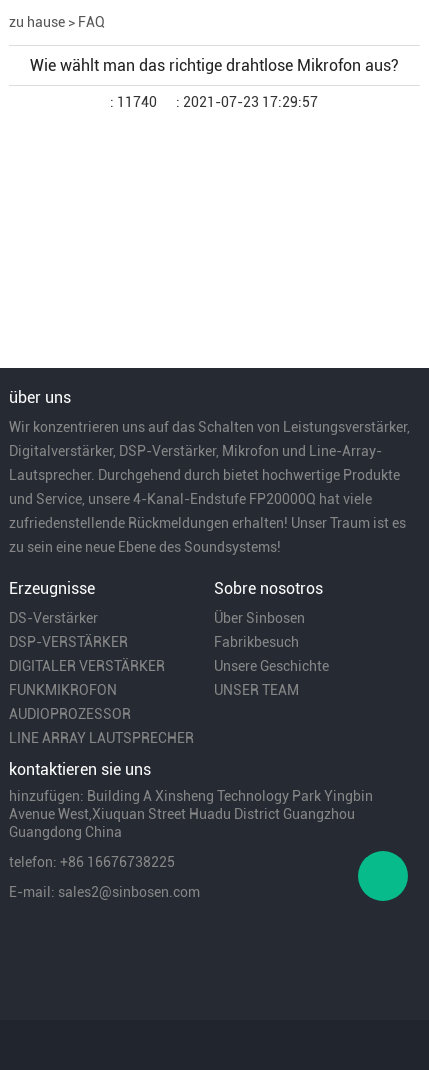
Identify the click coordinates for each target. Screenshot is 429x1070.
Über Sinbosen (259, 618)
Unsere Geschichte (271, 666)
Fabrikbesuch (256, 642)
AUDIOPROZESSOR (70, 714)
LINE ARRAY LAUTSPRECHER (101, 738)
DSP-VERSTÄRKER (68, 642)
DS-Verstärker (53, 618)
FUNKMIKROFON (63, 690)
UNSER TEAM (256, 690)
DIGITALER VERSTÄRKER (87, 666)
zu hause (37, 22)
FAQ (91, 22)
